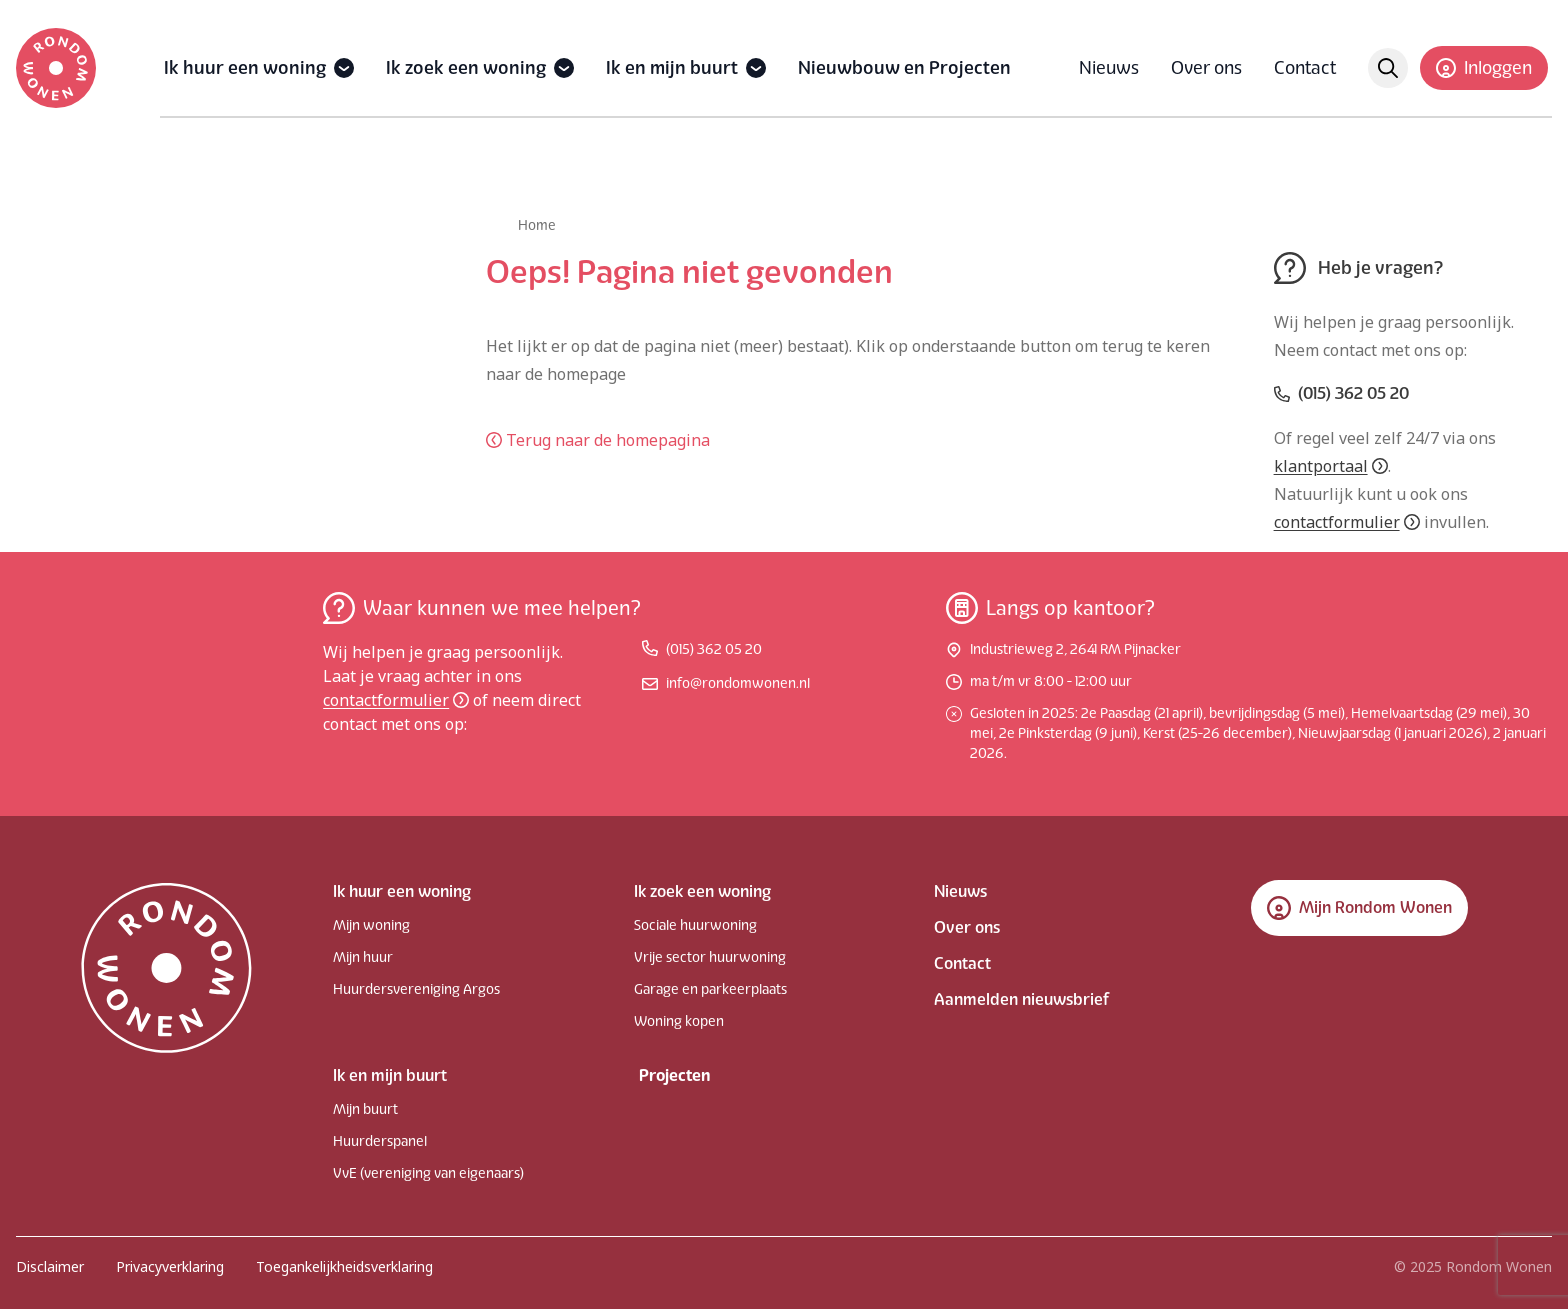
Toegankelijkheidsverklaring (344, 1266)
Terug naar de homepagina (598, 440)
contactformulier (1347, 522)
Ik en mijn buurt (672, 68)
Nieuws (1109, 68)
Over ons (1206, 68)
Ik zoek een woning (466, 68)
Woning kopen (679, 1021)
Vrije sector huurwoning (710, 957)
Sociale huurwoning (695, 925)
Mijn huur (363, 957)
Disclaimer (50, 1266)
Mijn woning (371, 925)
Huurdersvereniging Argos (416, 989)
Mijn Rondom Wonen (1359, 908)
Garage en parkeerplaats (710, 989)
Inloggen (1484, 68)
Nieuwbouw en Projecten (904, 68)
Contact (1305, 68)
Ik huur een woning (245, 68)
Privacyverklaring (170, 1266)
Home (537, 225)
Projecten (674, 1075)
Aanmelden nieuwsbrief (1021, 999)
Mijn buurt (365, 1109)
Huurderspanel (380, 1141)
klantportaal (1331, 466)
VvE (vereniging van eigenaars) (428, 1173)
